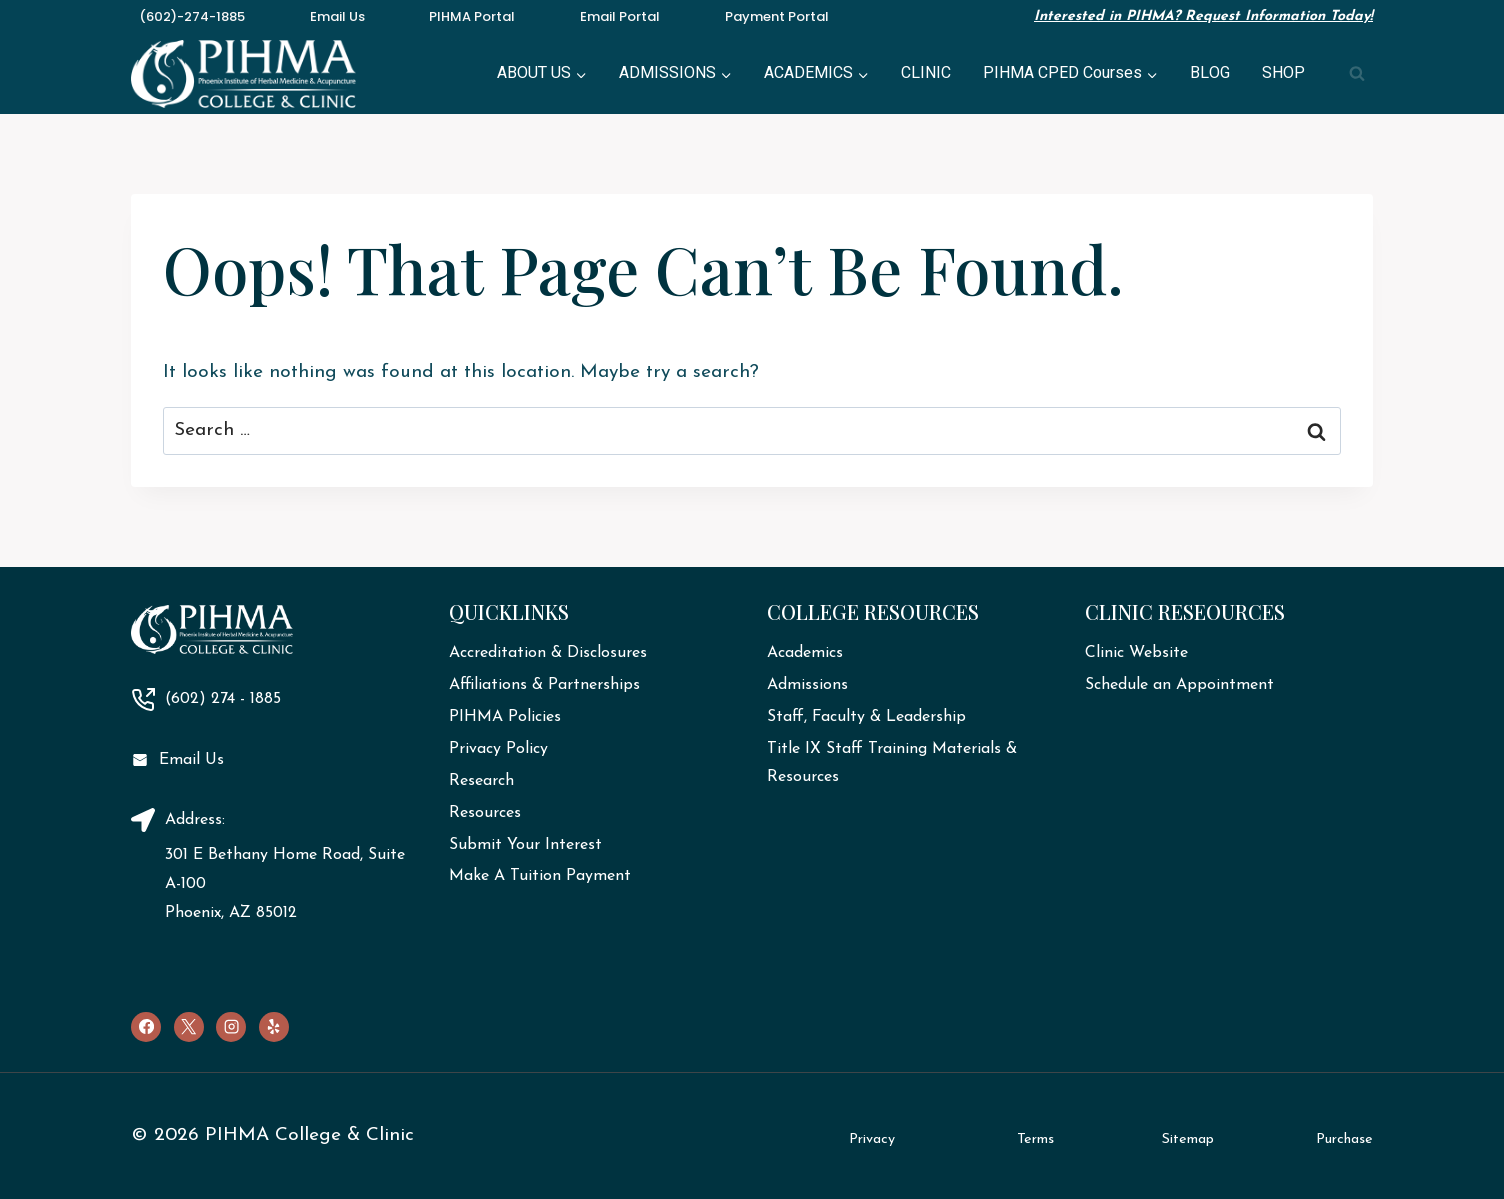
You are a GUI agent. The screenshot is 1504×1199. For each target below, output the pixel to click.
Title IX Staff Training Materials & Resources (892, 763)
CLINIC (926, 73)
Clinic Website (1136, 653)
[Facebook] (146, 1027)
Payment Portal (777, 16)
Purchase (1344, 1139)
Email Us (337, 16)
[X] (189, 1027)
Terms (1035, 1139)
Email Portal (620, 16)
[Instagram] (231, 1027)
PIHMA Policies (505, 717)
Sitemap (1188, 1139)
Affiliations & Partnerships (544, 685)
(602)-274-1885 (192, 16)
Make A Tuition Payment (540, 876)
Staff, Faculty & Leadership (866, 717)
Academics (805, 653)
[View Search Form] (1357, 74)
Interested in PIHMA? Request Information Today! (1203, 16)
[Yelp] (274, 1027)
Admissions (807, 685)
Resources (485, 813)
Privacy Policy (498, 749)
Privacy (872, 1139)
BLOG (1210, 73)
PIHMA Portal (472, 16)
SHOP (1283, 73)
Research (481, 781)
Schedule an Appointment (1179, 685)
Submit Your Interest (525, 845)
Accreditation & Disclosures (548, 653)
